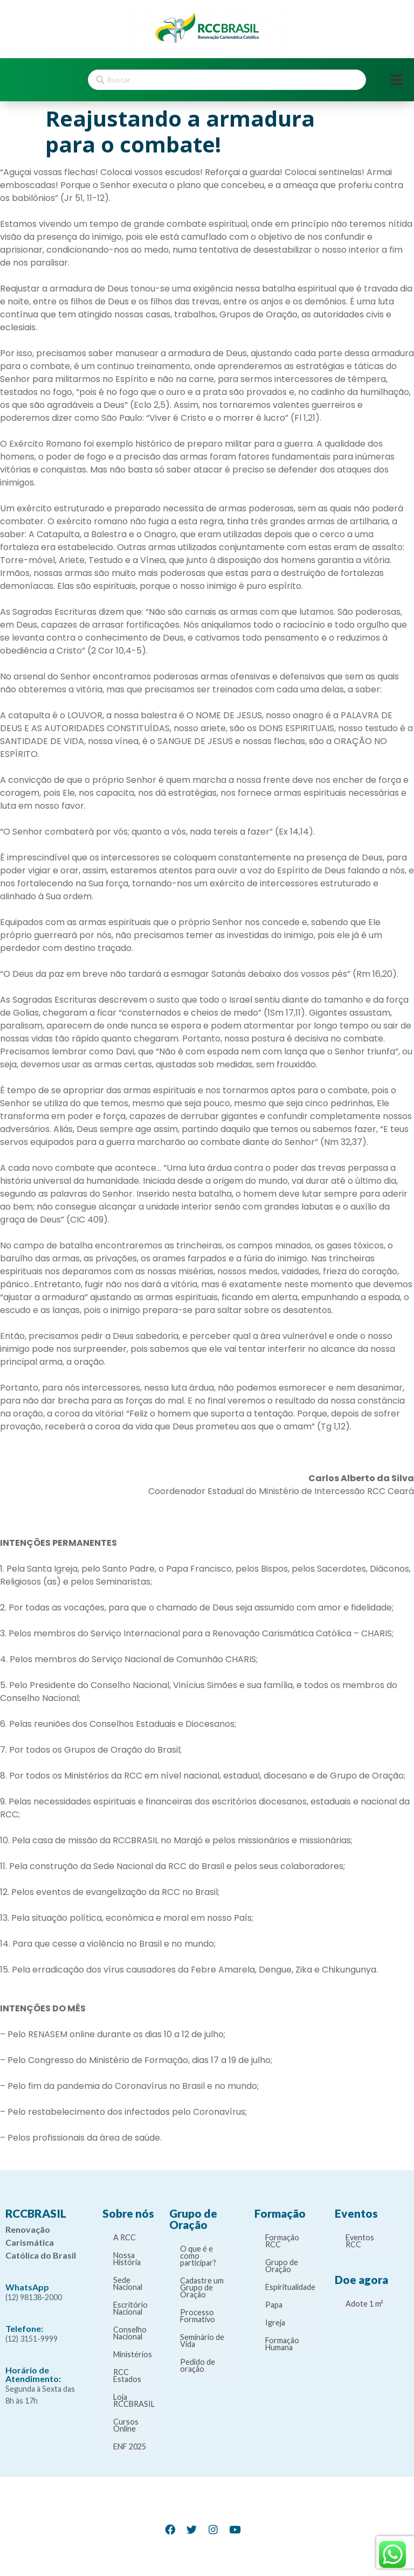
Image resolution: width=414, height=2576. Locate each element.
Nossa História (127, 2259)
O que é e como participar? (198, 2255)
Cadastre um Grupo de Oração (202, 2287)
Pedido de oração (197, 2365)
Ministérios (132, 2354)
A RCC (124, 2237)
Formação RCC (282, 2241)
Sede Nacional (127, 2283)
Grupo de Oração (281, 2266)
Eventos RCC (360, 2241)
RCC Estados (127, 2375)
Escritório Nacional (130, 2308)
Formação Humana (282, 2344)
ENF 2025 (129, 2446)
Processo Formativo (197, 2316)
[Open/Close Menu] (396, 80)
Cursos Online (126, 2425)
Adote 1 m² (364, 2303)
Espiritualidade (290, 2287)
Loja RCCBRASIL (134, 2400)
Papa (273, 2304)
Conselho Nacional (130, 2333)
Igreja (275, 2322)
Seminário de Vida (202, 2340)
